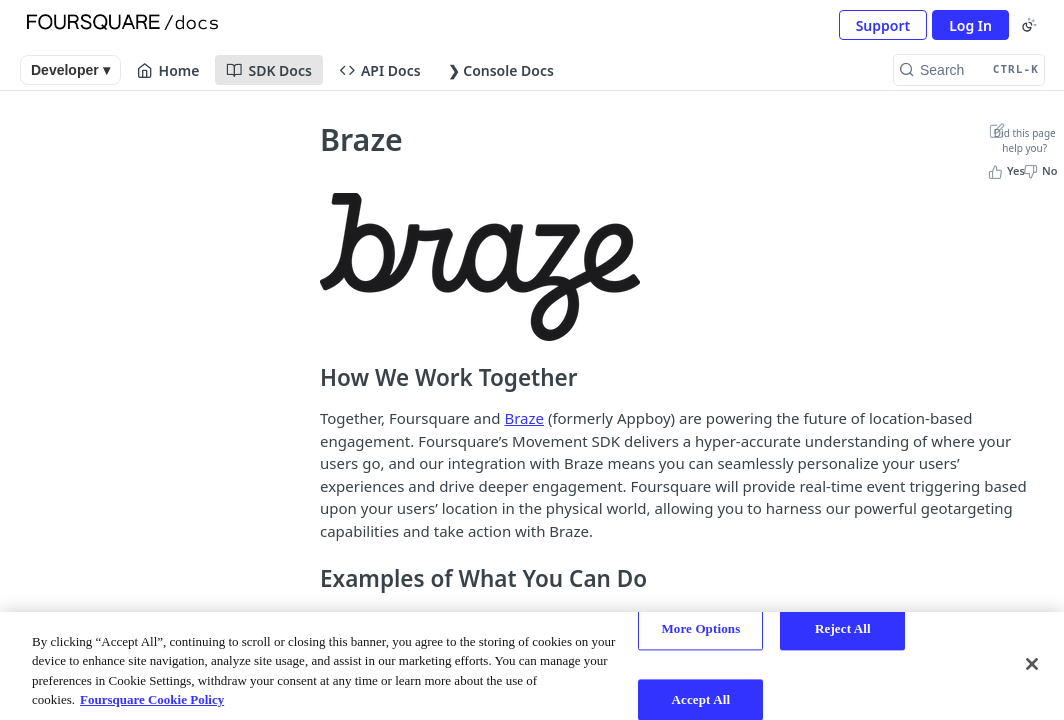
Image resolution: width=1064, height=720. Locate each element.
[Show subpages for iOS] (260, 391)
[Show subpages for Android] (260, 353)
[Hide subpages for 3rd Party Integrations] (260, 467)
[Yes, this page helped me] (1008, 171)
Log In (970, 25)
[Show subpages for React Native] (260, 429)
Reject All (843, 628)
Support (883, 25)
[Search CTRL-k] (969, 70)
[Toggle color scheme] (1029, 25)
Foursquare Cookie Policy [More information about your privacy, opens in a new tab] (152, 699)
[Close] (1032, 664)
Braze (524, 418)
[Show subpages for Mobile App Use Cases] (260, 315)
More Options (700, 628)
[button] (480, 266)
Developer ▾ (70, 70)
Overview (82, 150)
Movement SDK (105, 198)
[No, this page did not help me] (1042, 171)
